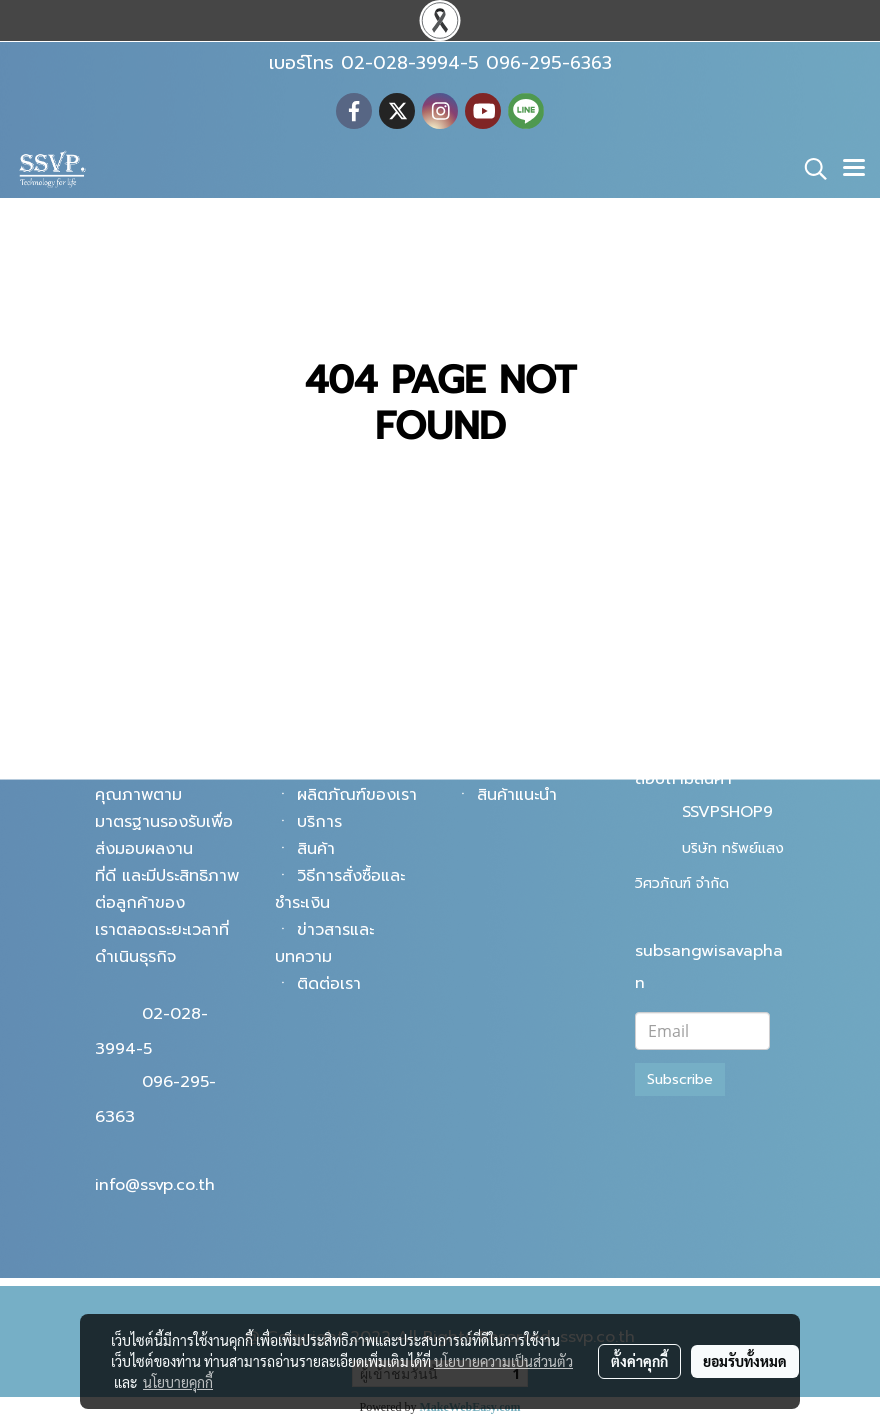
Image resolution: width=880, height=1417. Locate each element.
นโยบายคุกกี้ (178, 1382)
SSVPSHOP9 (727, 812)
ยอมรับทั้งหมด (745, 1361)
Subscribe (680, 1079)
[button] (809, 169)
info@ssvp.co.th (155, 1185)
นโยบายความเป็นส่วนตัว (503, 1361)
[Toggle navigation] (854, 169)
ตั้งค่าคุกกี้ (639, 1361)
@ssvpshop (725, 744)
